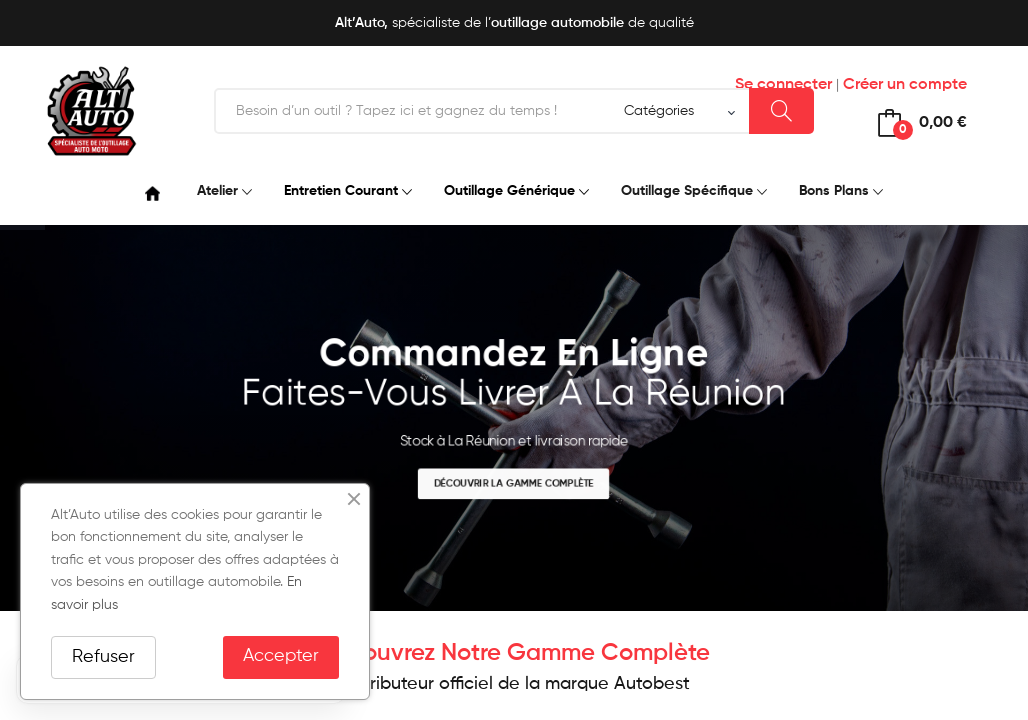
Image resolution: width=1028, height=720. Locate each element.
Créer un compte (905, 85)
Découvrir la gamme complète (513, 483)
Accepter (281, 656)
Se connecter (783, 85)
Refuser (103, 657)
